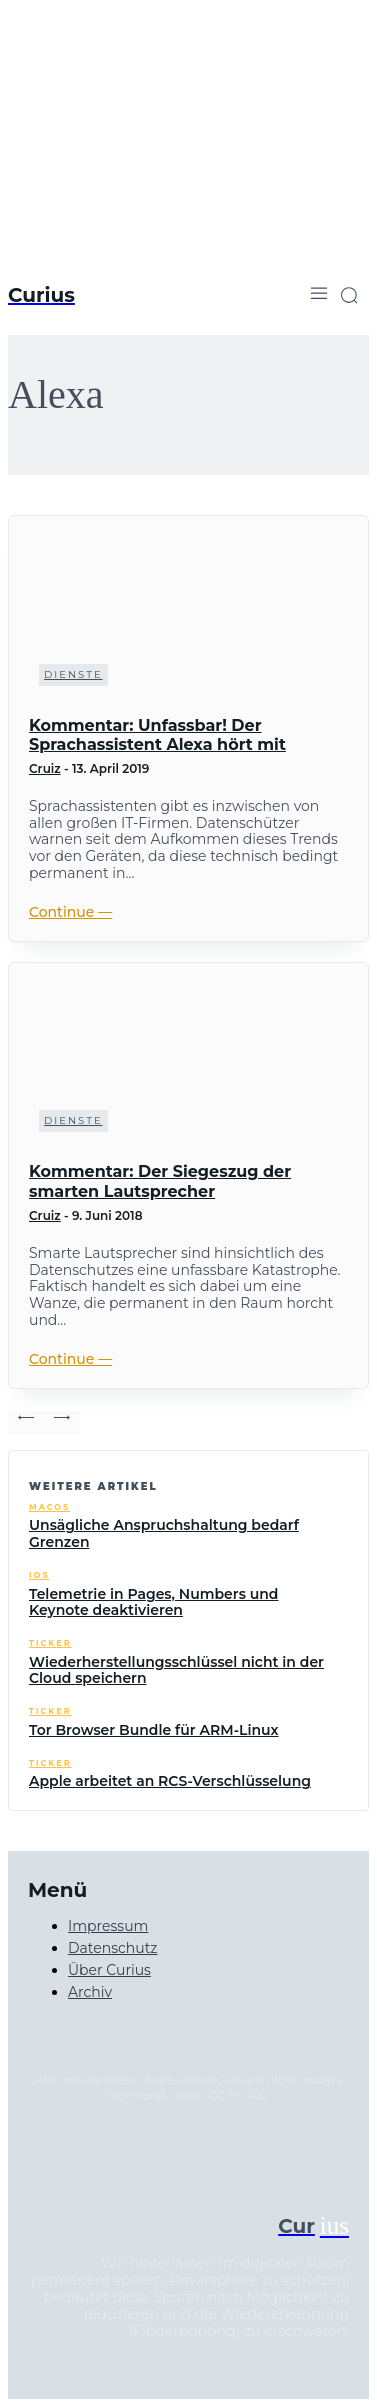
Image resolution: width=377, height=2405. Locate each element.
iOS (39, 1575)
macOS (49, 1507)
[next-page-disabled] (62, 1422)
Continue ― (70, 912)
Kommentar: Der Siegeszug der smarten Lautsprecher (160, 1181)
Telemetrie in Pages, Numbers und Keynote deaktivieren (153, 1602)
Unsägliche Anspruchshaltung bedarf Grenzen (164, 1533)
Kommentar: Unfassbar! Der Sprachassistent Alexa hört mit (157, 735)
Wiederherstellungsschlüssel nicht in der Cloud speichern (176, 1670)
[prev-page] (26, 1422)
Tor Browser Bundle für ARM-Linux (154, 1730)
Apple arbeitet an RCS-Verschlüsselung (170, 1781)
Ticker (50, 1643)
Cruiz (45, 768)
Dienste (73, 674)
